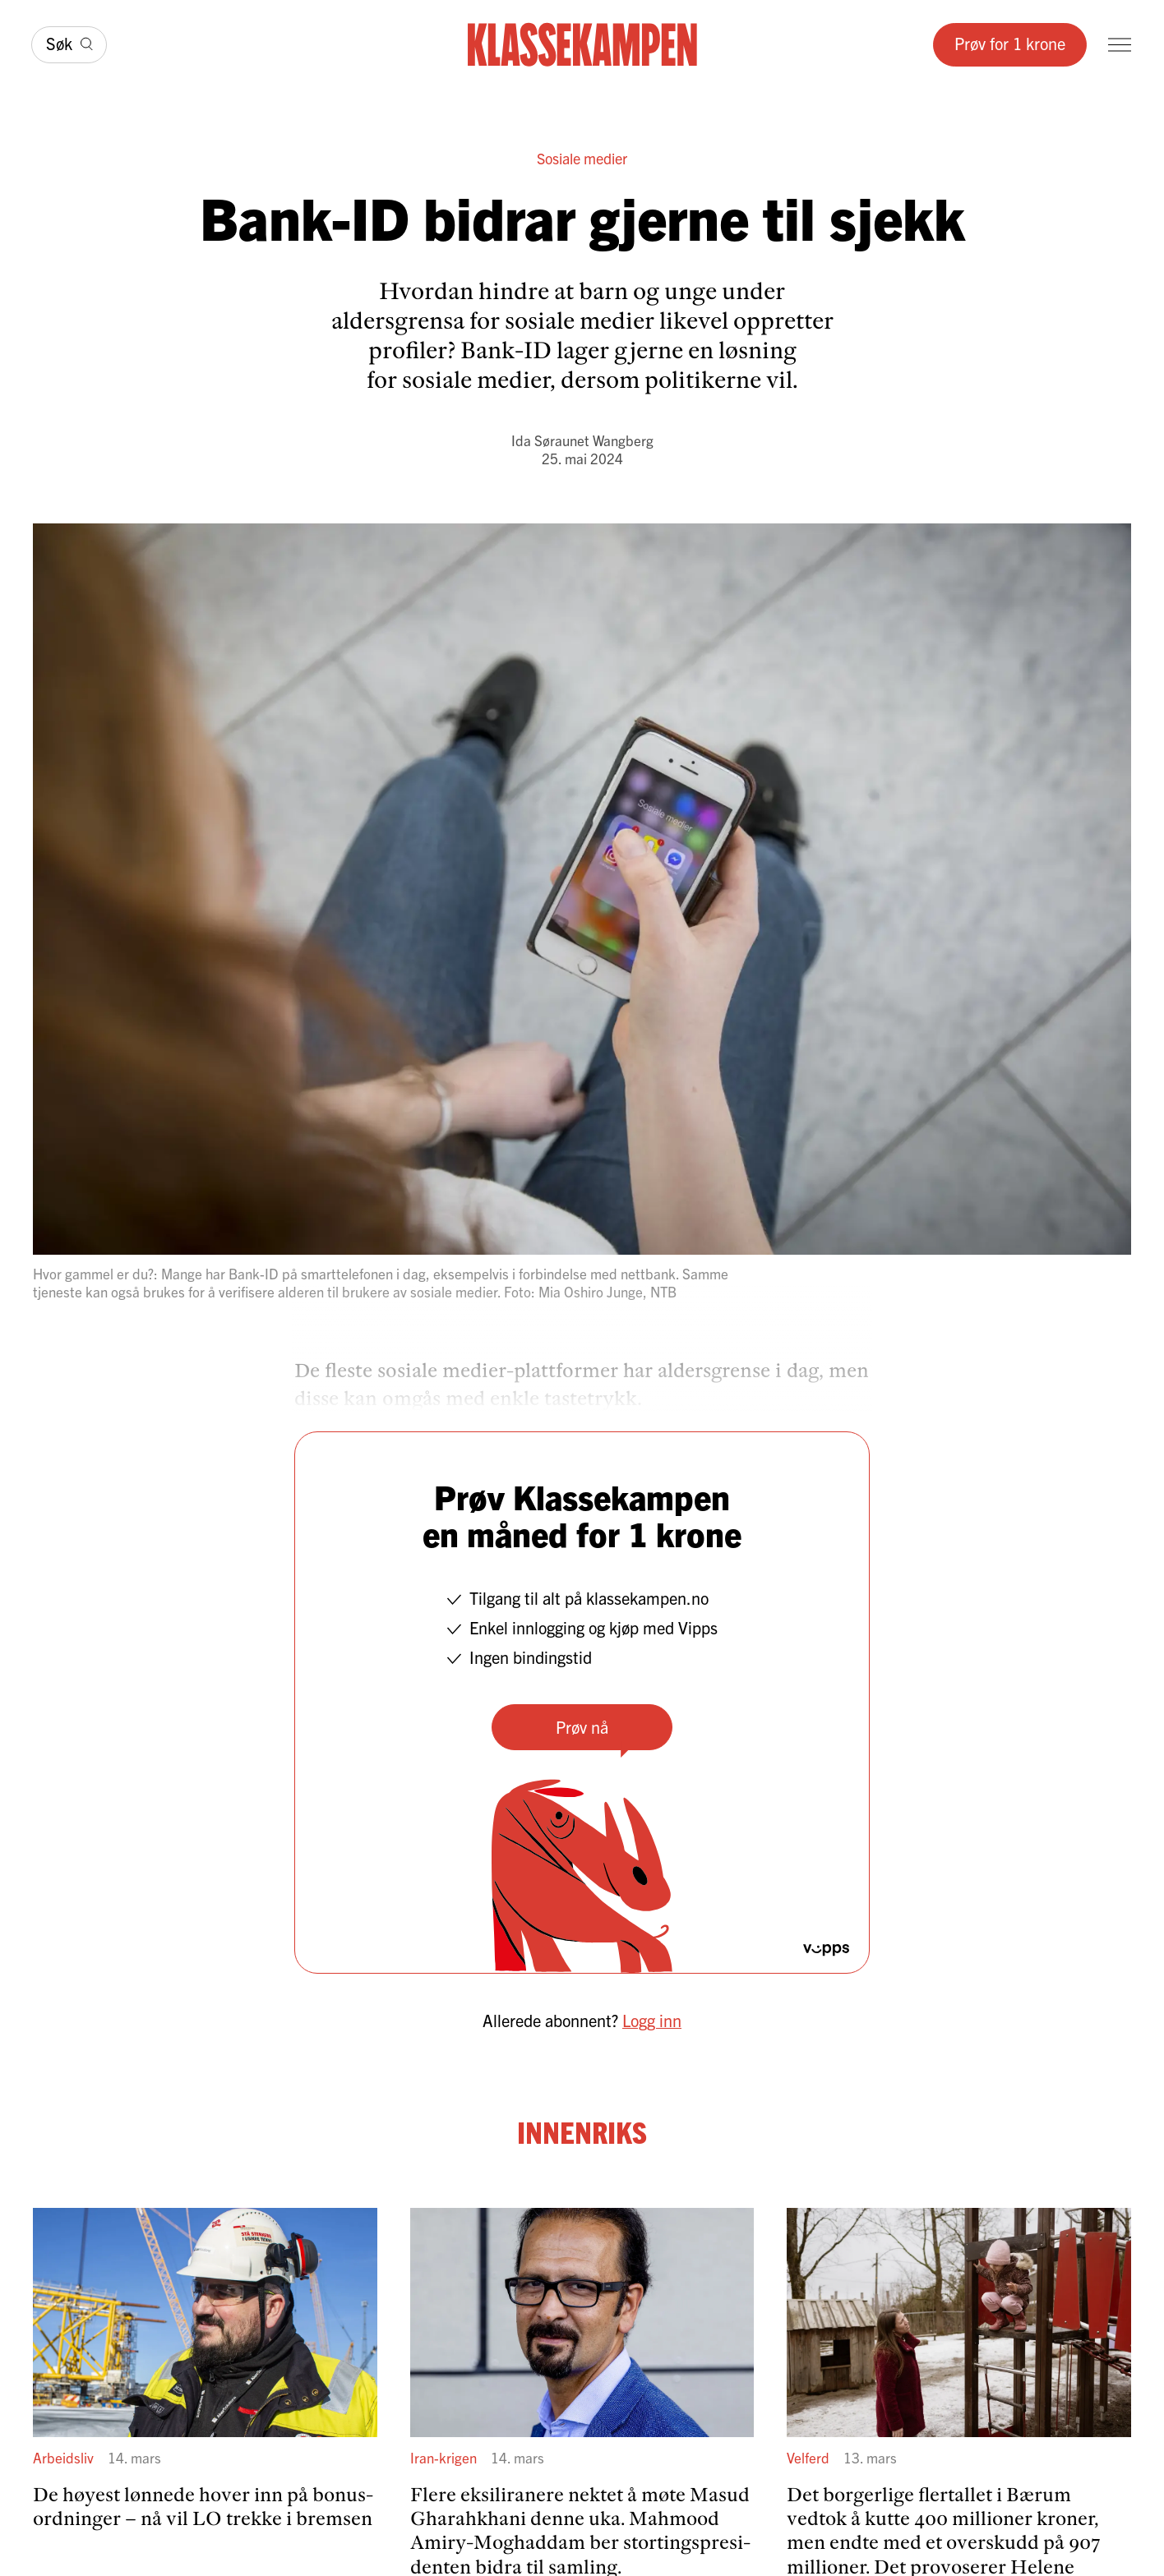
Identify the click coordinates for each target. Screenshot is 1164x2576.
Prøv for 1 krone (1009, 43)
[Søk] (69, 44)
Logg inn (651, 2020)
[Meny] (1119, 45)
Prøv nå (582, 1727)
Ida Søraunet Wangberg (582, 440)
